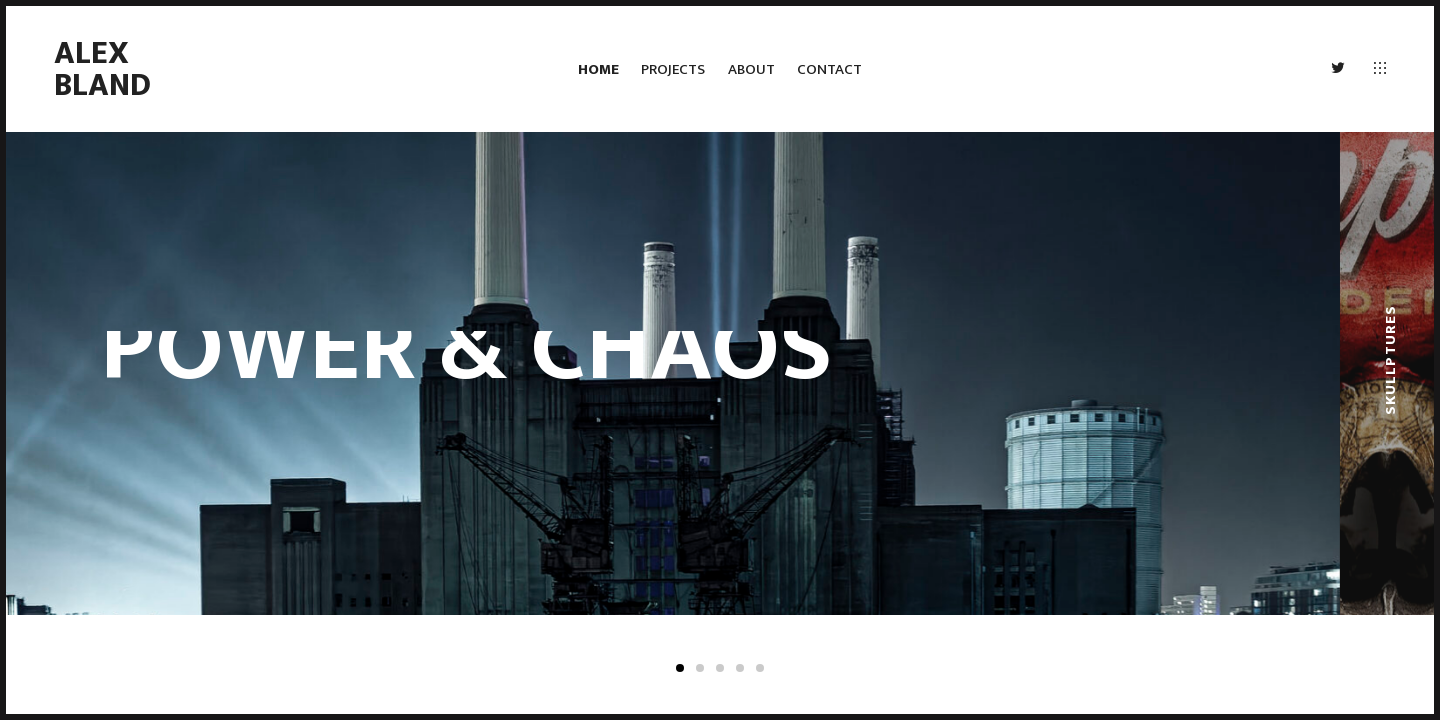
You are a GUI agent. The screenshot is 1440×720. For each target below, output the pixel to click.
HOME (598, 69)
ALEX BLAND (102, 69)
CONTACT (829, 69)
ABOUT (751, 69)
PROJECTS (673, 69)
